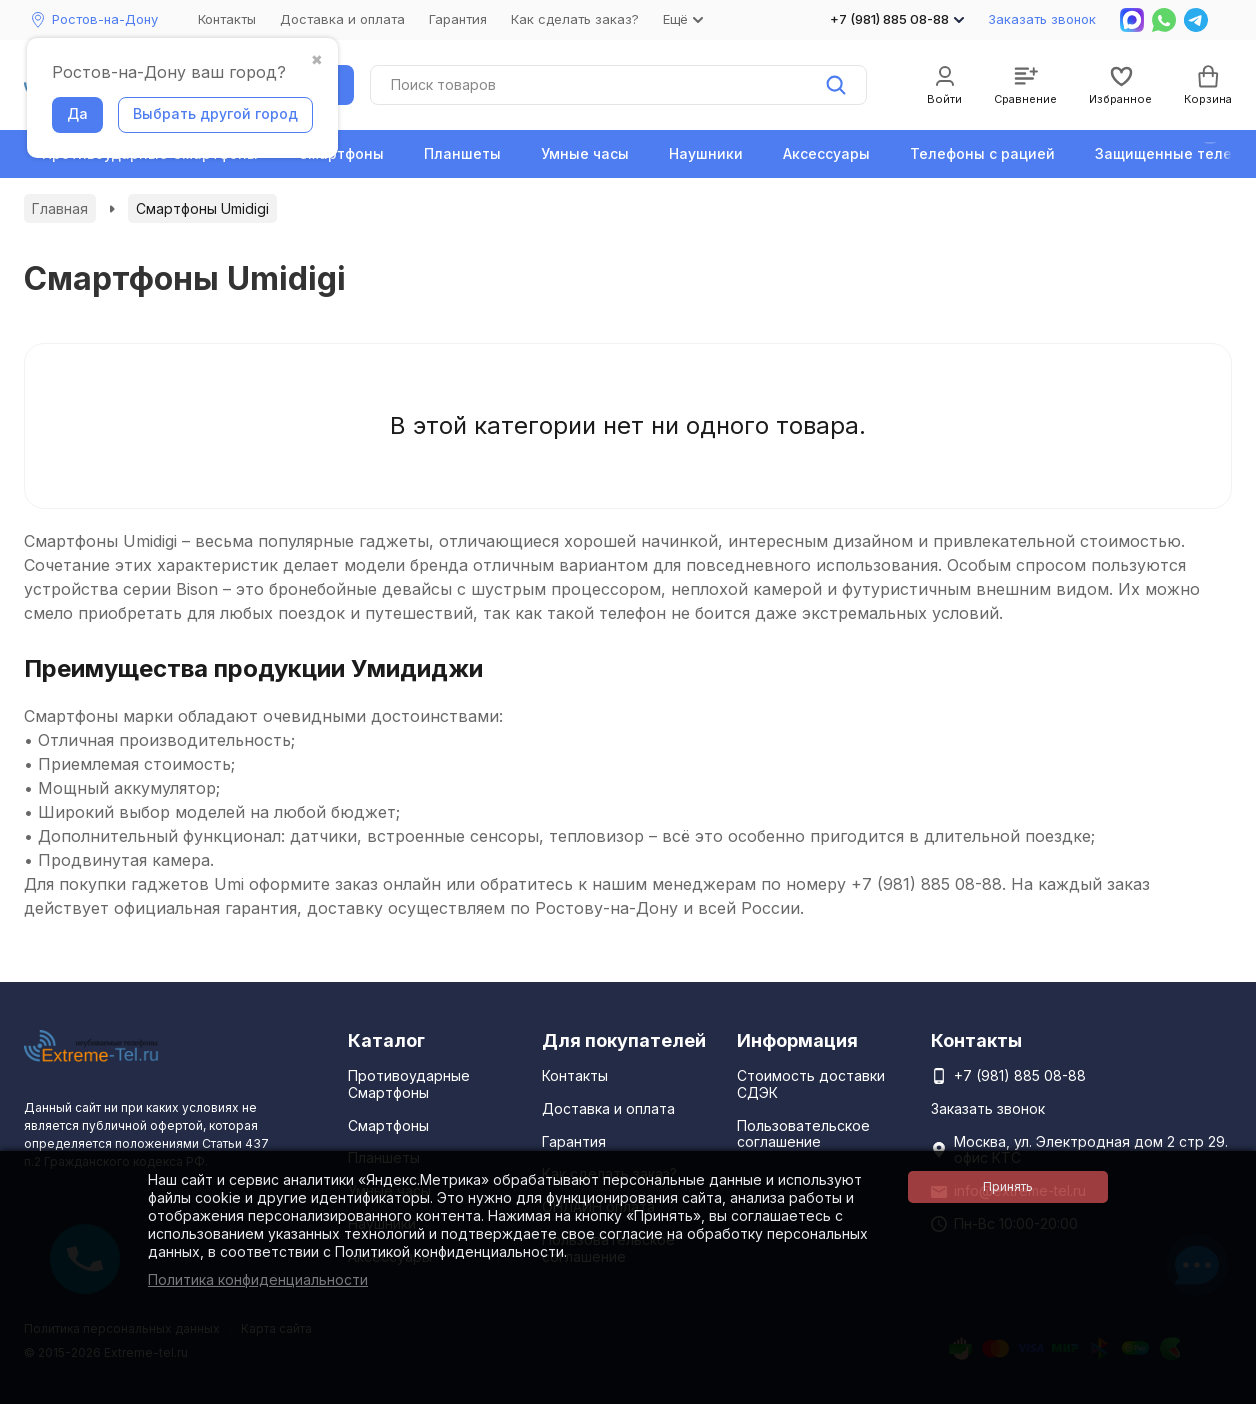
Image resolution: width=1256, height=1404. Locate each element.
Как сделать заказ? (575, 19)
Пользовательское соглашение (803, 1134)
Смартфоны (341, 153)
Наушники (706, 153)
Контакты (227, 19)
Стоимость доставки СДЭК (811, 1084)
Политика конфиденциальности (258, 1279)
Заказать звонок (1042, 19)
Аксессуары (826, 153)
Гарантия (458, 19)
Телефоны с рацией (982, 153)
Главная (60, 208)
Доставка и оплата (342, 19)
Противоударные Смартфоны (409, 1084)
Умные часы (585, 153)
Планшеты (462, 153)
